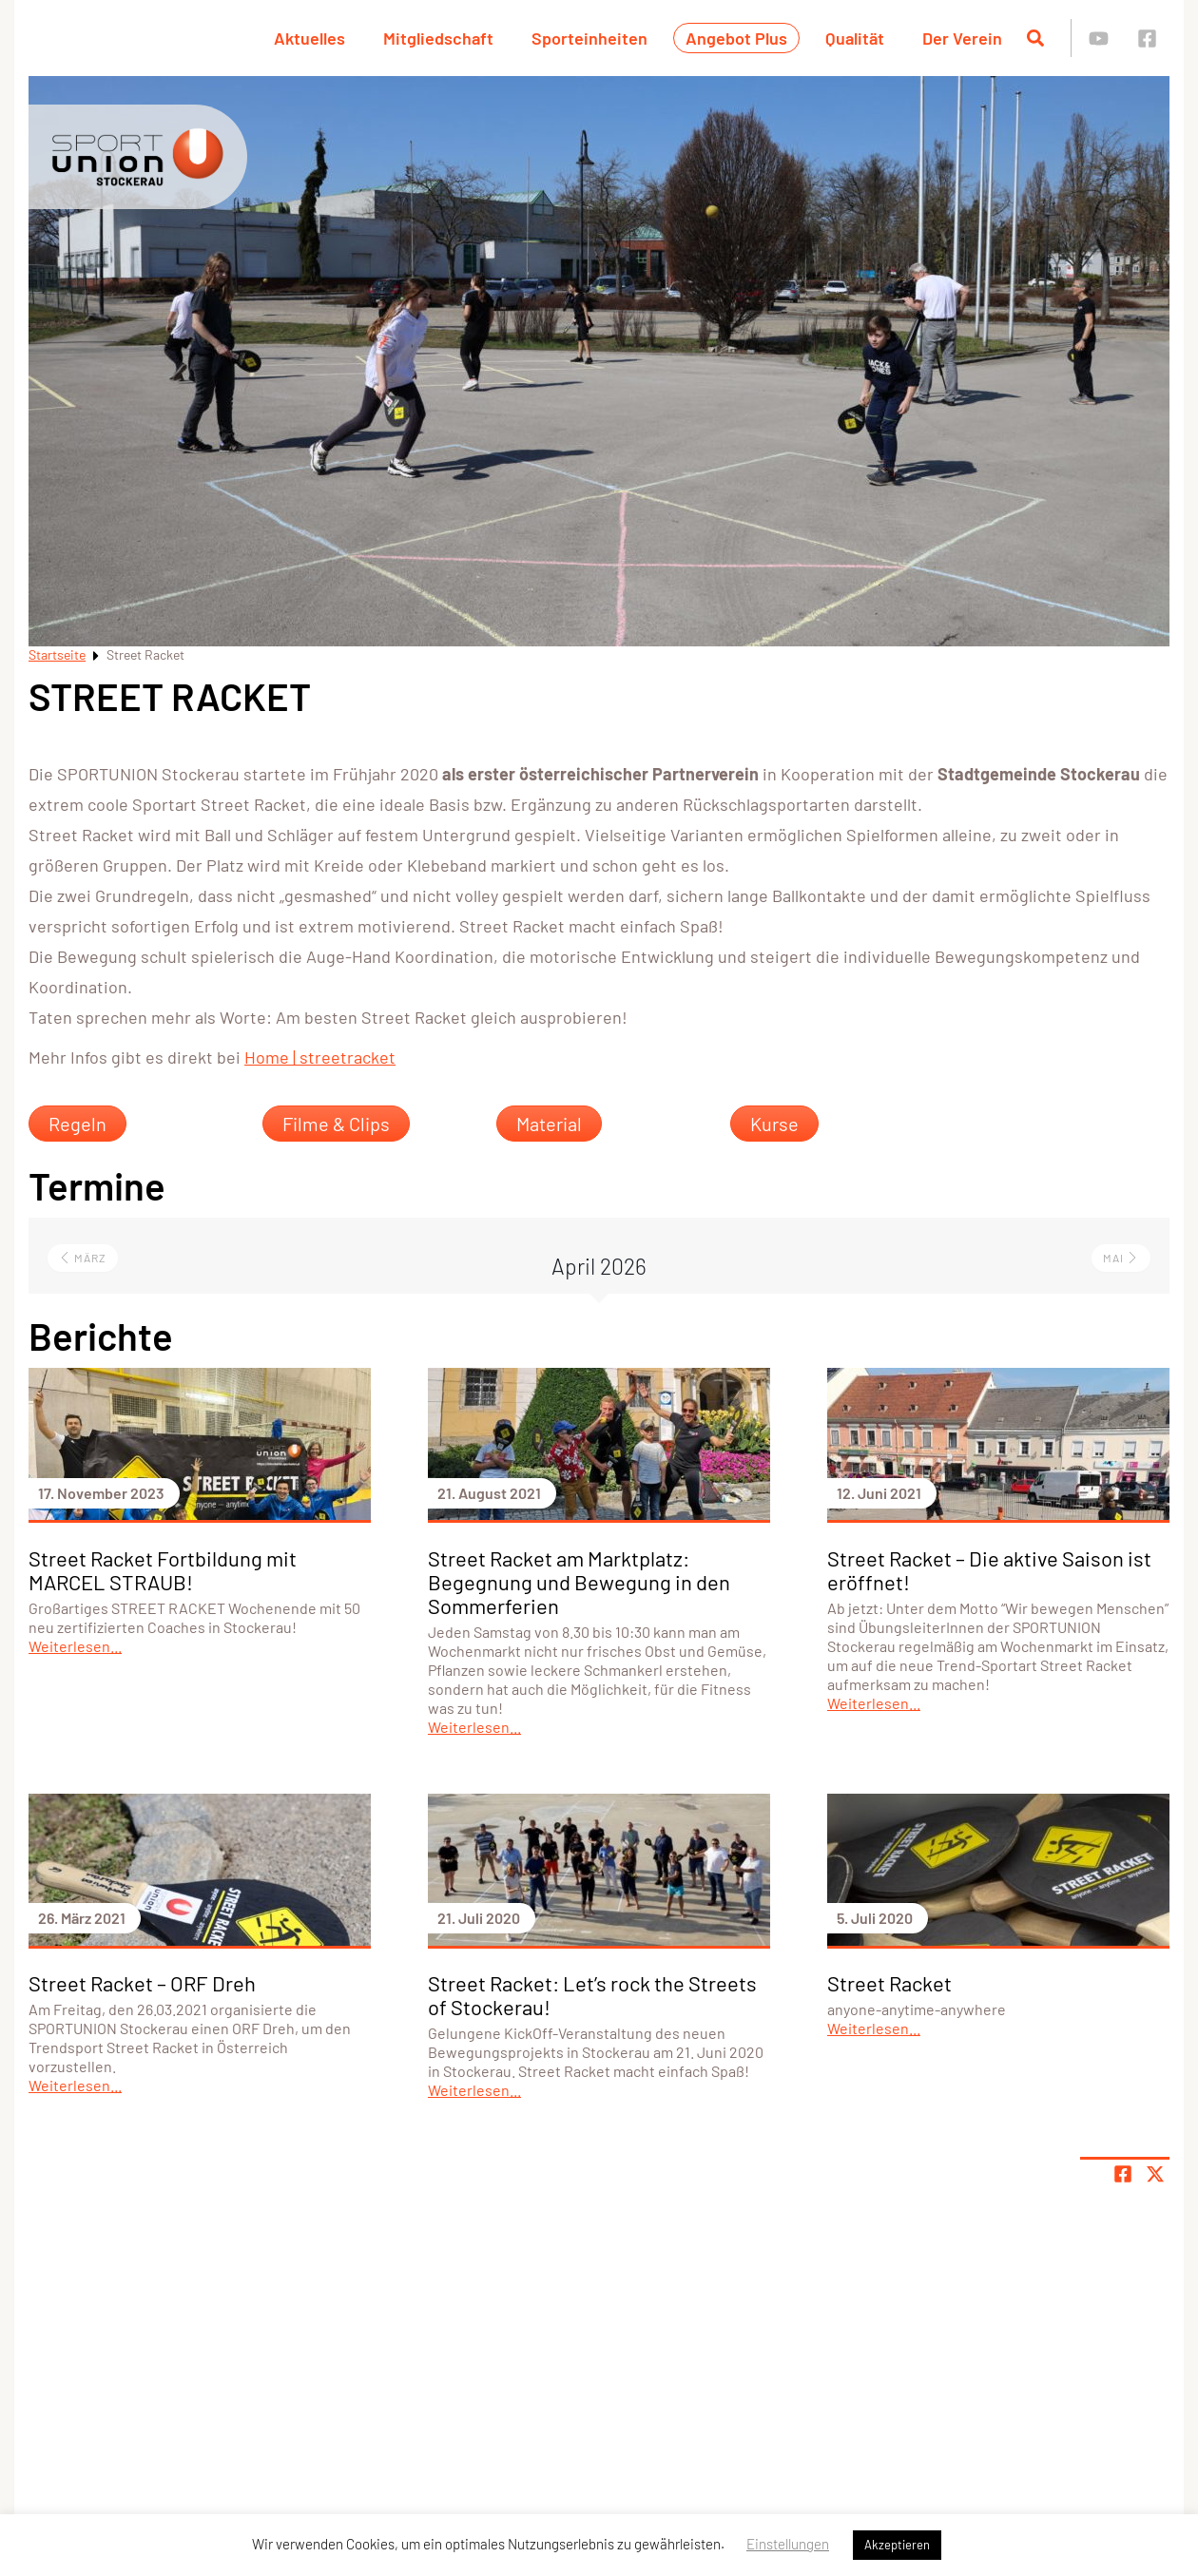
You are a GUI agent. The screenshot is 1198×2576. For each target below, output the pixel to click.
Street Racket (889, 1982)
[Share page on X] (1155, 2174)
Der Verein (962, 38)
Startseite (57, 654)
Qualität (854, 38)
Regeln (77, 1123)
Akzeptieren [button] (897, 2544)
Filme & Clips (336, 1123)
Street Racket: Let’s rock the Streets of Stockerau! (592, 1994)
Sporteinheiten (589, 38)
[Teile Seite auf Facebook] (1123, 2174)
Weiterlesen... (75, 1646)
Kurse (774, 1123)
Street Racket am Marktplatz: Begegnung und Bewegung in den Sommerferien (579, 1582)
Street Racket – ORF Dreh (142, 1982)
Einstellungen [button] (787, 2543)
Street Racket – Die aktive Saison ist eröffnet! (989, 1570)
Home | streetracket (320, 1057)
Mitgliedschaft (438, 38)
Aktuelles (309, 38)
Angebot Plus (736, 38)
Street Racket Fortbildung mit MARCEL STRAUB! (163, 1570)
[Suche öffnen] (1035, 38)
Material (549, 1123)
